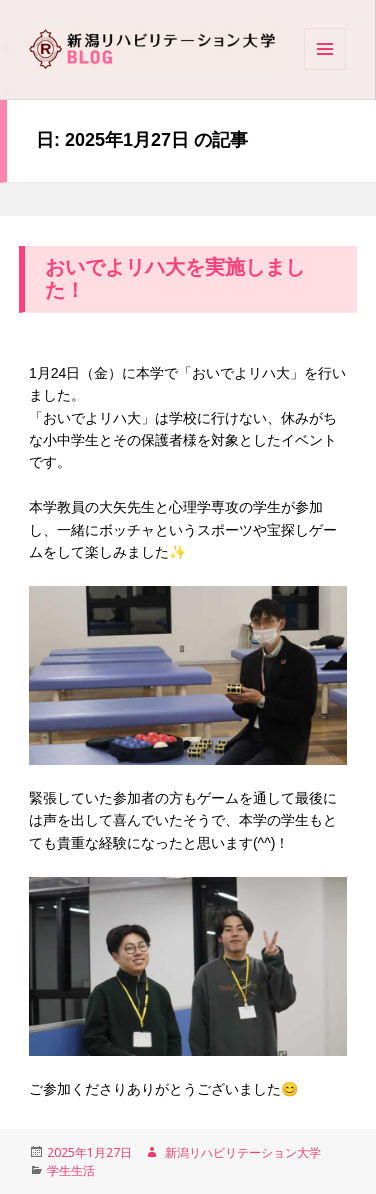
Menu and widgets (325, 69)
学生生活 (71, 1170)
